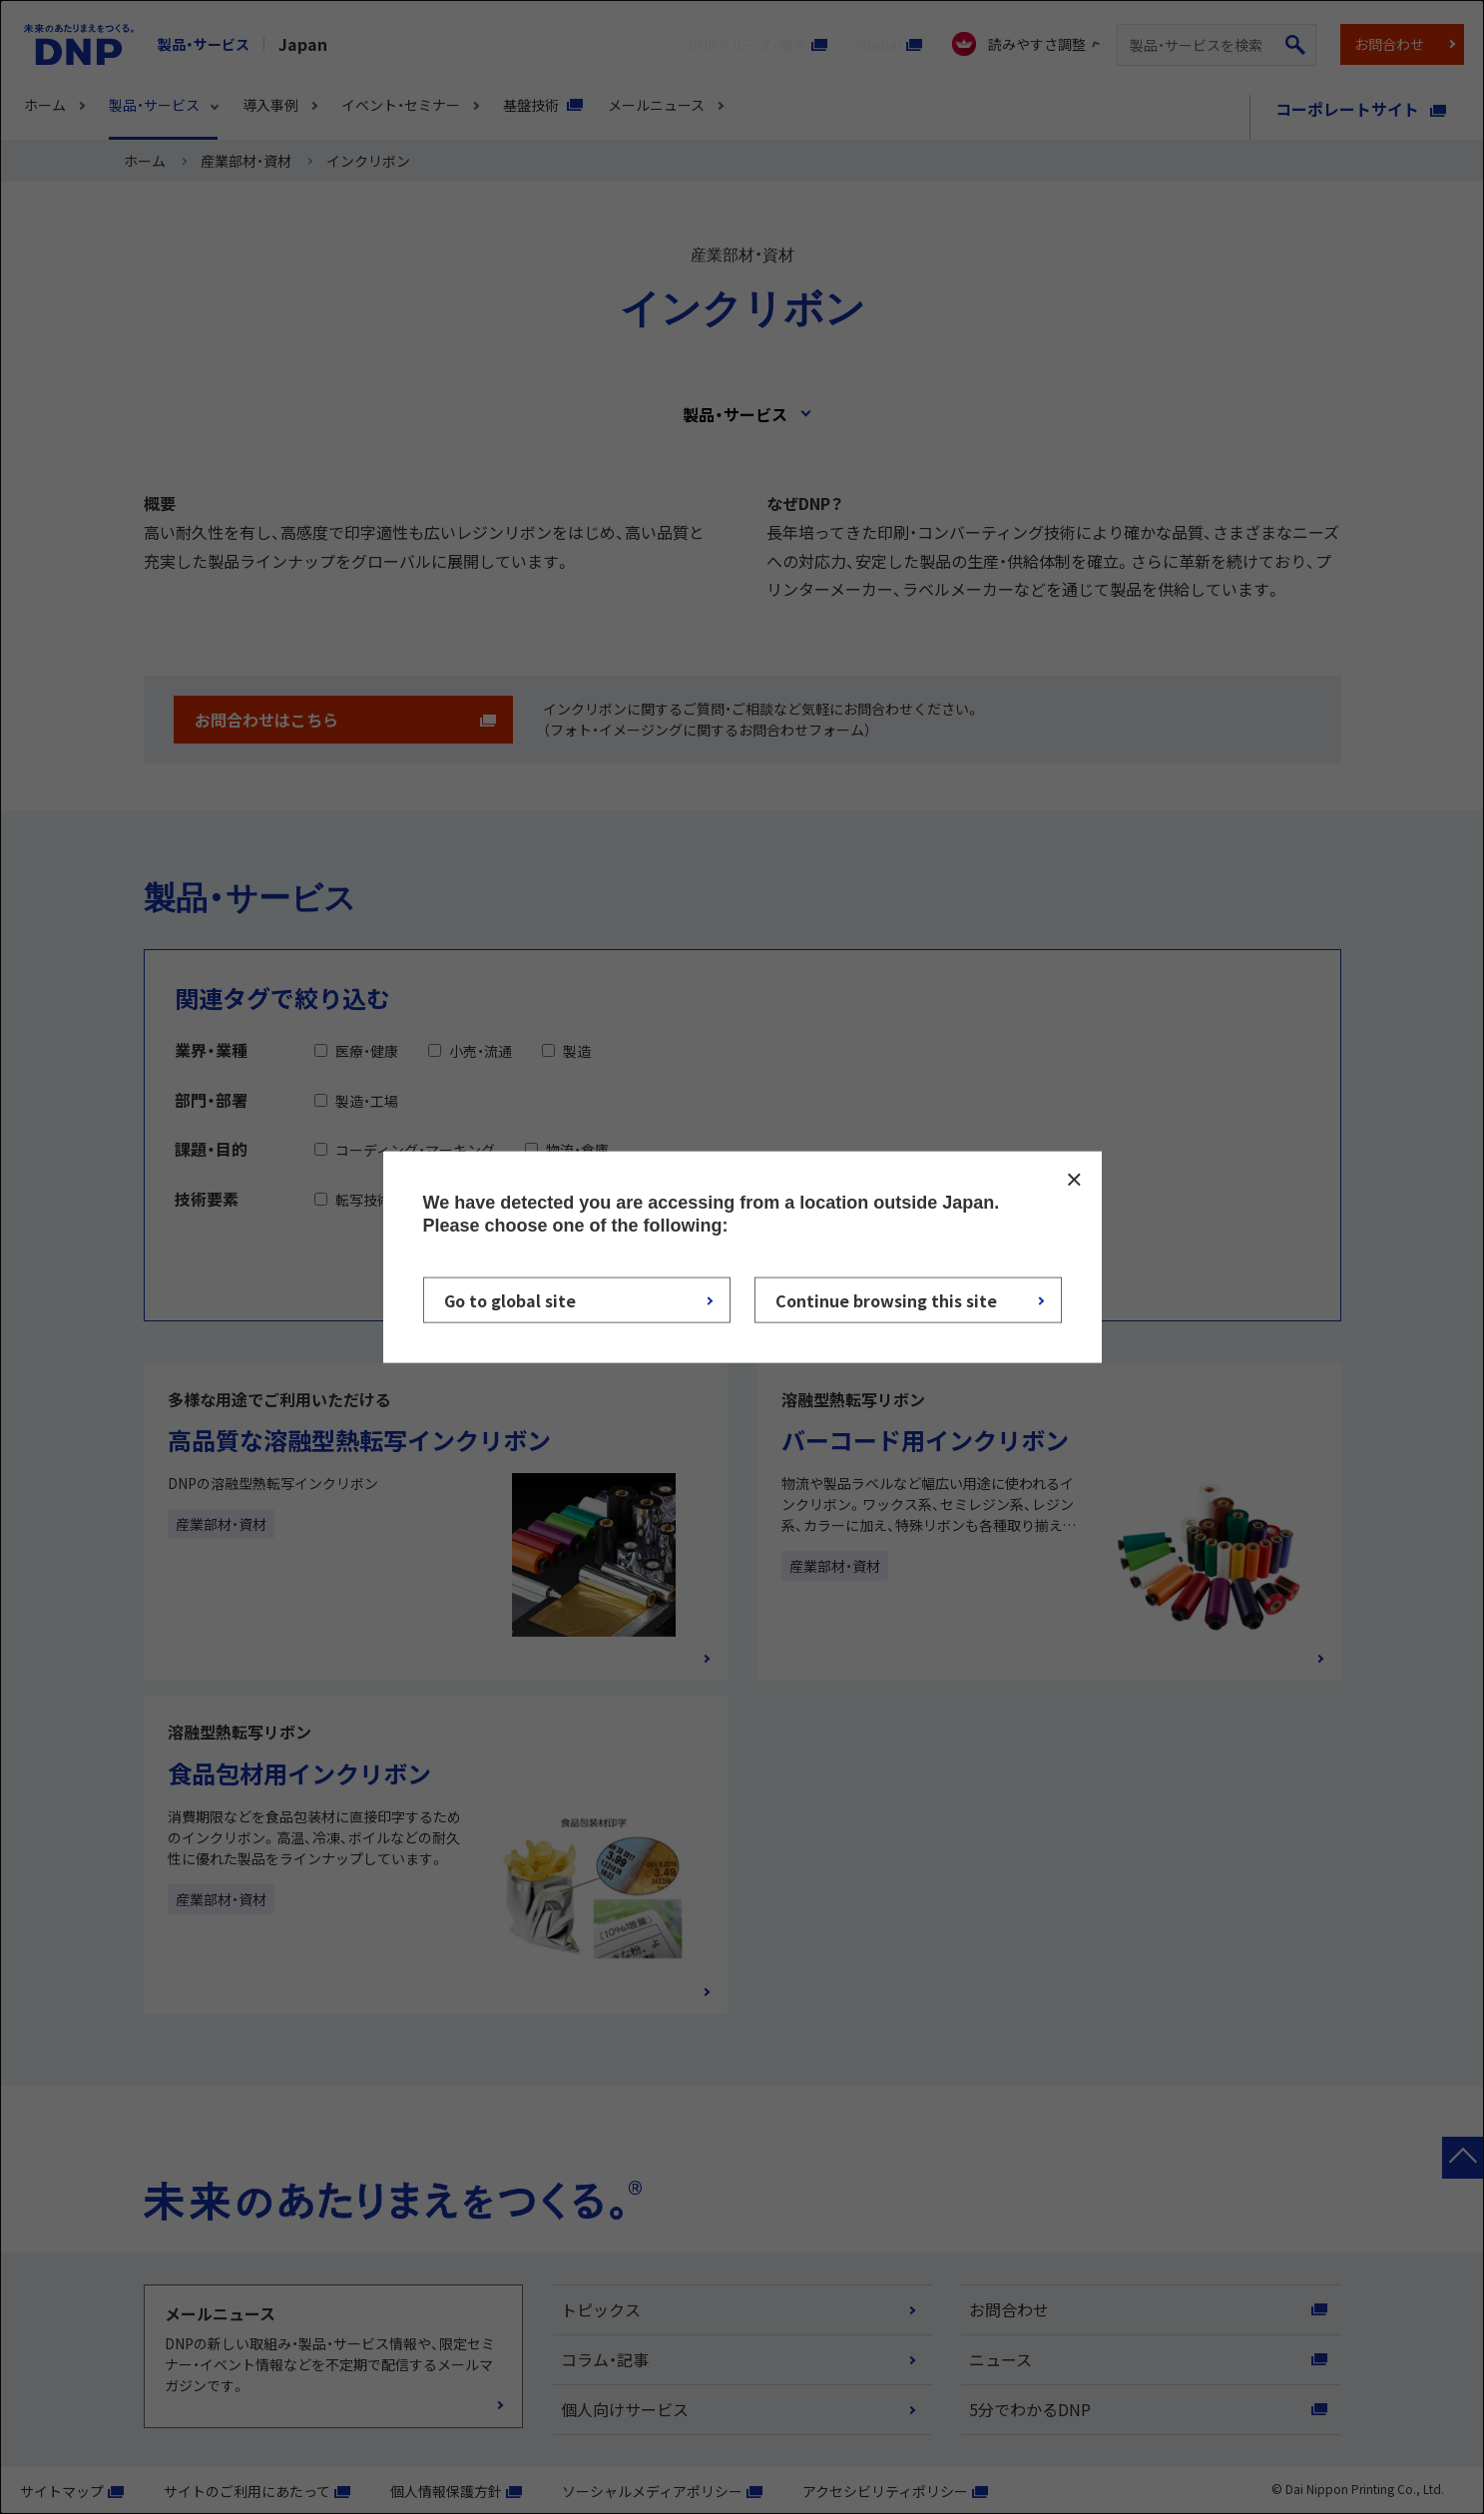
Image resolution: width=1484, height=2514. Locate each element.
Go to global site (510, 1300)
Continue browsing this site (886, 1300)
